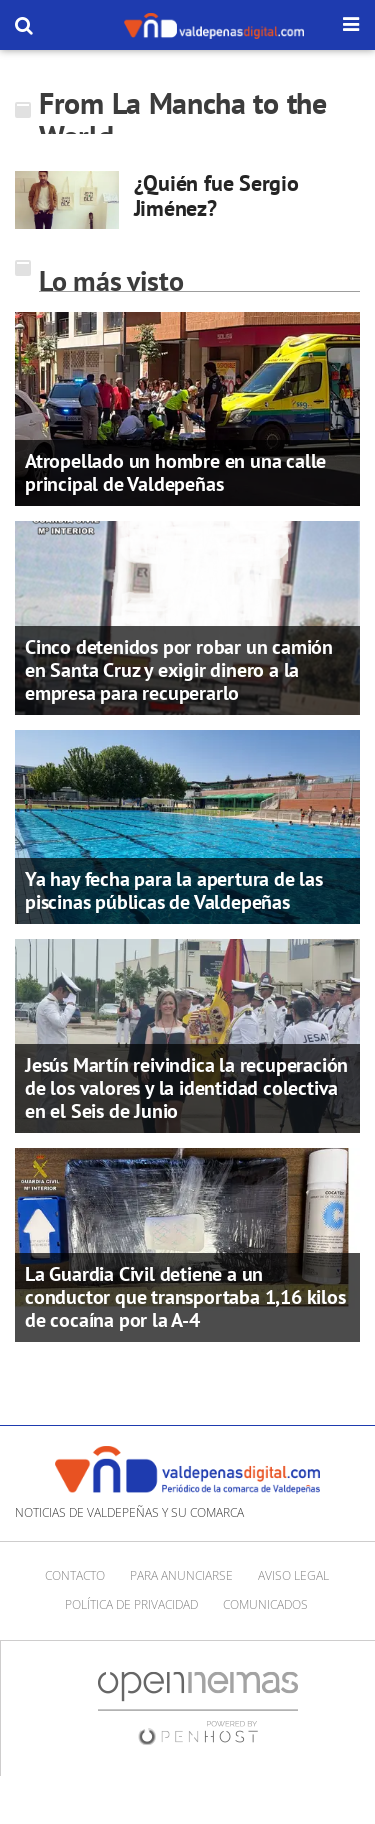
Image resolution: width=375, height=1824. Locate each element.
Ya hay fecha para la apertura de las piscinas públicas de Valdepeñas (174, 890)
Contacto (75, 1575)
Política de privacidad (131, 1604)
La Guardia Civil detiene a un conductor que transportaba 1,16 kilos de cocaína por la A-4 (185, 1297)
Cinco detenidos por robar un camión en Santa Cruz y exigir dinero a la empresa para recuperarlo (179, 670)
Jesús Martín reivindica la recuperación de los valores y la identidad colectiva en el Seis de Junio (186, 1088)
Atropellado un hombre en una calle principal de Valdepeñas (175, 472)
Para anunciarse (181, 1575)
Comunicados (265, 1604)
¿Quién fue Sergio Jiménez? (216, 195)
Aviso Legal (293, 1575)
